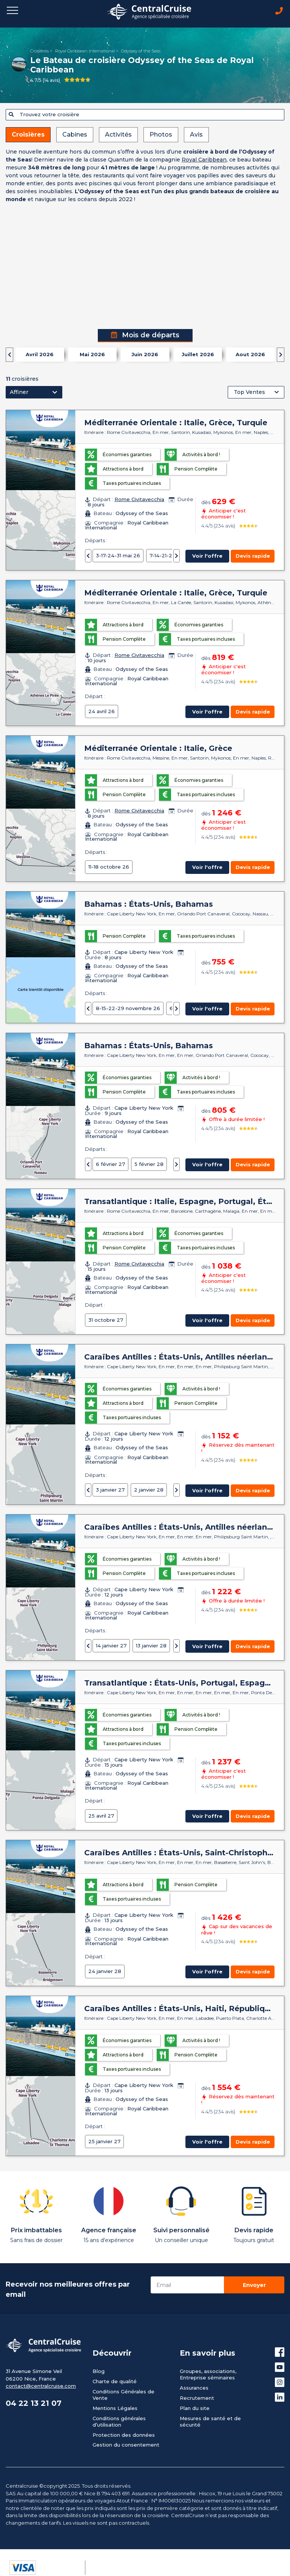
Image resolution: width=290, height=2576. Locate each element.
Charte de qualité (115, 2381)
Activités (118, 134)
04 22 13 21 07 (34, 2403)
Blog (99, 2371)
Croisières (39, 51)
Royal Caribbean (204, 159)
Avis (196, 134)
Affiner (19, 392)
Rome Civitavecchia (139, 499)
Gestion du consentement (126, 2445)
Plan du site (195, 2408)
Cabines (74, 134)
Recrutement (197, 2398)
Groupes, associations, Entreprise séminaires (208, 2374)
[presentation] (9, 355)
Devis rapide (253, 556)
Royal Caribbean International (85, 51)
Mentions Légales (115, 2408)
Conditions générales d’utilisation (119, 2421)
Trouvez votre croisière (44, 114)
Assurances (194, 2388)
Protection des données (124, 2435)
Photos (161, 134)
